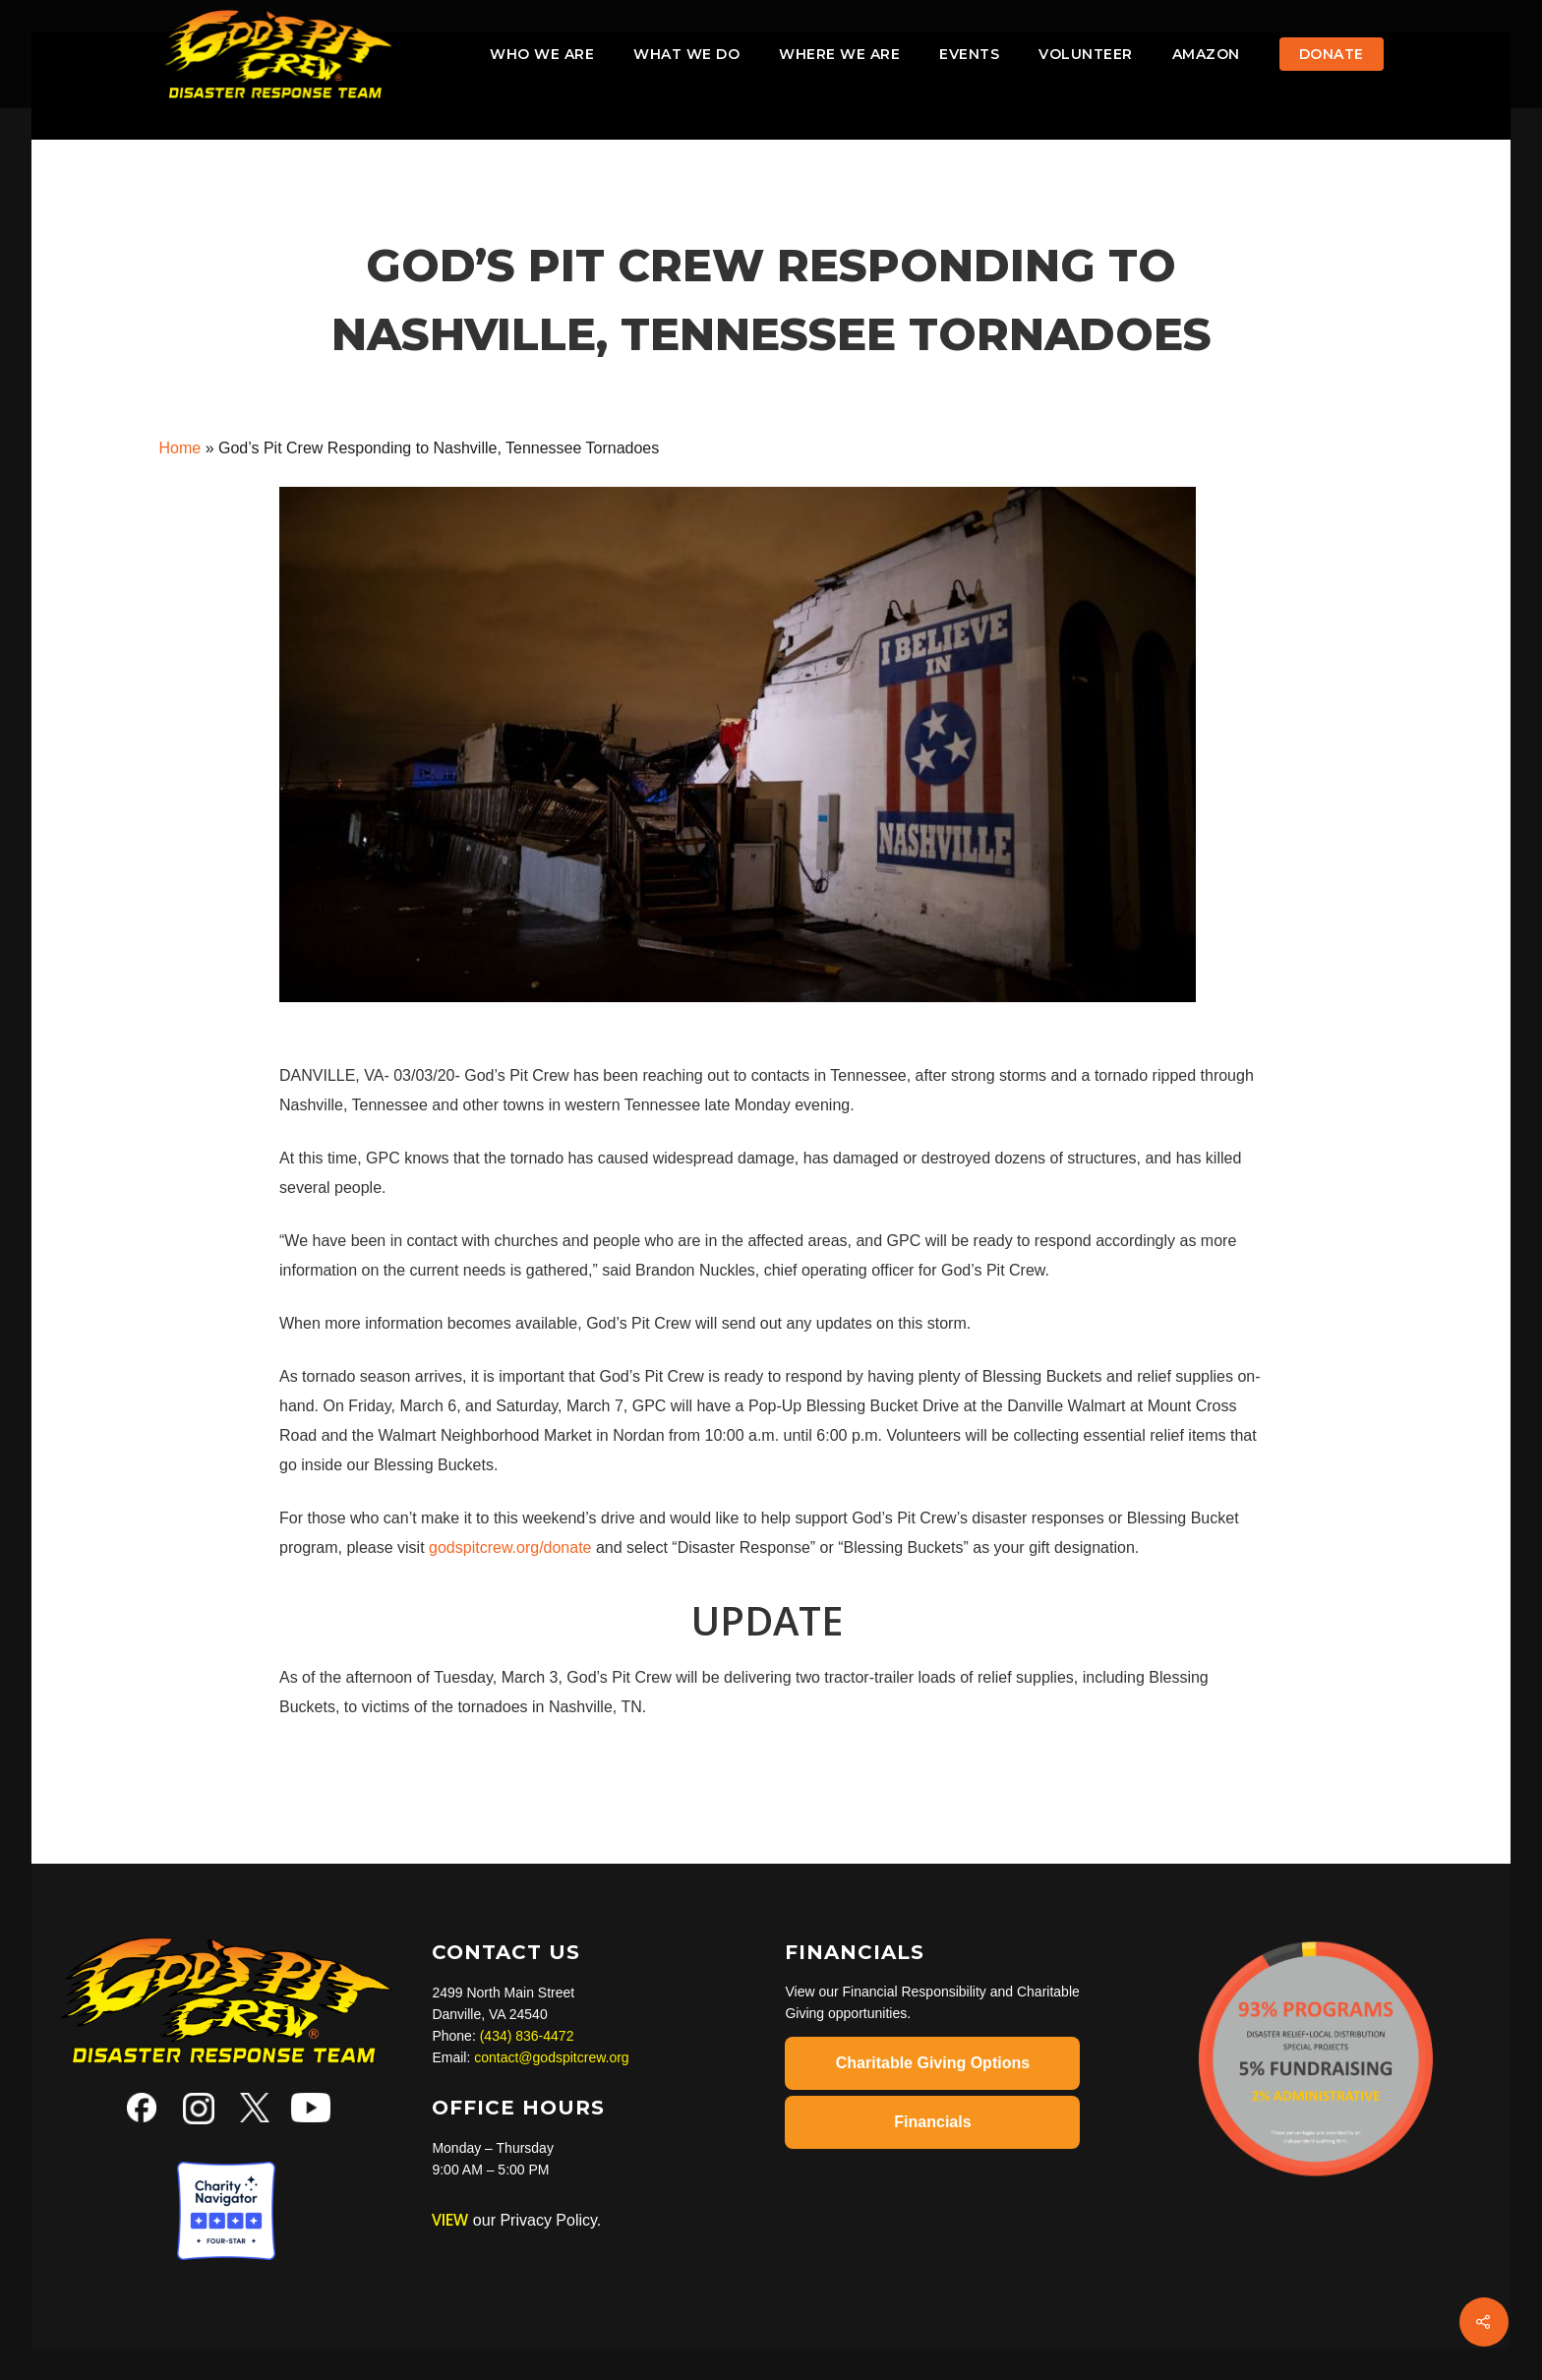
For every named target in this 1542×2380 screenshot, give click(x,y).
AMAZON (1206, 54)
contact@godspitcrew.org (551, 2057)
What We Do (686, 54)
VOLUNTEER (1085, 54)
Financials (932, 2121)
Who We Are (542, 54)
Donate (1331, 54)
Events (969, 54)
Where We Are (839, 54)
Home (180, 448)
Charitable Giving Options (933, 2062)
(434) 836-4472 (527, 2036)
